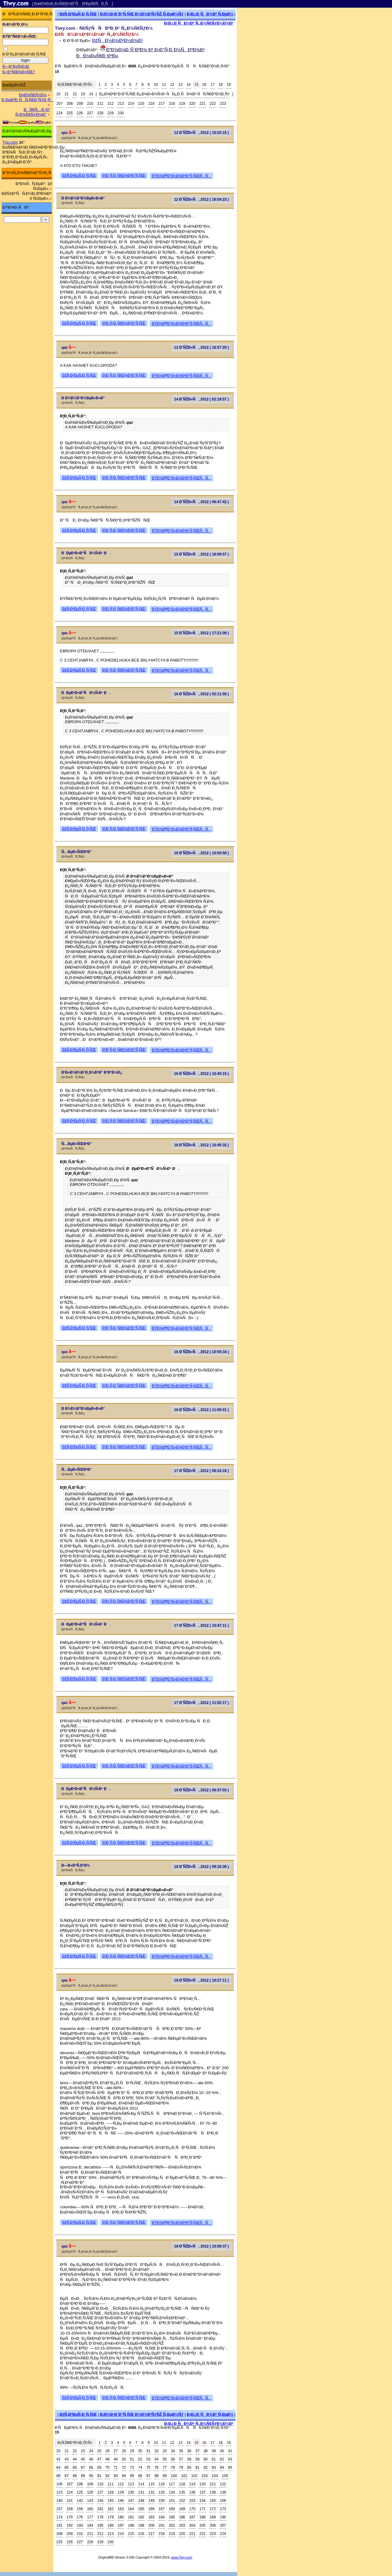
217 (162, 103)
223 (223, 103)
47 (99, 2459)
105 (225, 2476)
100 (174, 2476)
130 (131, 2492)
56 (173, 2459)
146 (121, 2500)
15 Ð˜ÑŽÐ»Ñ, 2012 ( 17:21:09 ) (201, 633)
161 (100, 2509)
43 (67, 2459)
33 (165, 2451)
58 (189, 2459)
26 (107, 2451)
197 (121, 2525)
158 (69, 2509)
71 (116, 2467)
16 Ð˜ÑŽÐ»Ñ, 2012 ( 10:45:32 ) (201, 1145)
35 (181, 2451)
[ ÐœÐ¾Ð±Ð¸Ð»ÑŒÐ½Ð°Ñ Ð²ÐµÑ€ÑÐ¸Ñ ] (72, 4)
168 (172, 2509)
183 (151, 2517)
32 (156, 2451)
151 (172, 2500)
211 (100, 103)
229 (110, 113)
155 (213, 2500)
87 (67, 2476)
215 (141, 103)
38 (206, 2451)
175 (69, 2517)
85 (230, 2467)
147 (131, 2500)
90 (91, 2476)
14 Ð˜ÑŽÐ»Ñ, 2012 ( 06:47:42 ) (201, 502)
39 (214, 2451)
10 (156, 84)
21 (67, 94)
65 (67, 2467)
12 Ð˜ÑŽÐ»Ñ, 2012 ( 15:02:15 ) (201, 133)
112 (121, 2484)
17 (212, 84)
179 (110, 2517)
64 (58, 2467)
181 (131, 2517)
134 (172, 2492)
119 (192, 2484)
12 (172, 84)
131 (141, 2492)
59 (197, 2459)
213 (121, 103)
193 (80, 2525)
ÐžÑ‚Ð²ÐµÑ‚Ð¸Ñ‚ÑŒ (78, 14)
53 (148, 2459)
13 (180, 84)
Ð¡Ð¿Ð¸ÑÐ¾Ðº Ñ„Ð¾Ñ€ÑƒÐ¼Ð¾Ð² (198, 23)
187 (192, 2517)
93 (116, 2476)
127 (100, 2492)
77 (165, 2467)
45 (83, 2459)
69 (99, 2467)
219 (182, 103)
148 (141, 2500)
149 (151, 2500)
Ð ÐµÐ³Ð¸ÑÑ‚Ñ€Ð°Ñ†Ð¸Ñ (28, 99)
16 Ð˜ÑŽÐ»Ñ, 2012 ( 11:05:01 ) (201, 1410)
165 (141, 2509)
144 (100, 2500)
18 (221, 84)
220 (192, 103)
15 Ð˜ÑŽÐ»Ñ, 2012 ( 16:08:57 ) (201, 554)
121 (213, 2484)
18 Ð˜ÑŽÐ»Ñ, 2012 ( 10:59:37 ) (201, 2246)
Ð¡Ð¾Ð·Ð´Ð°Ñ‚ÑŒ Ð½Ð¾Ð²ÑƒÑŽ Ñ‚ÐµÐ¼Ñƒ (141, 14)
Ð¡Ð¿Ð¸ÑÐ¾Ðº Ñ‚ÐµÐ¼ (210, 14)
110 (100, 2484)
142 (80, 2500)
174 (59, 2517)
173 (223, 2509)
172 (213, 2509)
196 (110, 2525)
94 (124, 2476)
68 (91, 2467)
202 (172, 2525)
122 (223, 2484)
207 (59, 103)
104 (215, 2476)
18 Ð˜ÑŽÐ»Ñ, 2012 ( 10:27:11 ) (201, 1980)
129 (121, 2492)
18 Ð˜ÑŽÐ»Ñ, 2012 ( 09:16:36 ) (201, 1867)
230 (121, 113)
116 (162, 2484)
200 (151, 2525)
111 (110, 2484)
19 (229, 84)
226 (80, 113)
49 (116, 2459)
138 (213, 2492)
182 (141, 2517)
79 (181, 2467)
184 (162, 2517)
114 (141, 2484)
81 (197, 2467)
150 (162, 2500)
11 (164, 84)
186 (182, 2517)
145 (110, 2500)
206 (213, 2525)
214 (131, 103)
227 (90, 113)
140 (59, 2500)
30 (140, 2451)
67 (83, 2467)
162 (110, 2509)
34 (173, 2451)
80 (189, 2467)
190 (223, 2517)
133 (162, 2492)
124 (69, 2492)
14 (188, 84)
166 (151, 2509)
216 (151, 103)
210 (90, 103)
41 (230, 2451)
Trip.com (10, 142)
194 (90, 2525)
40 (222, 2451)
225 (69, 113)
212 (110, 103)
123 (59, 2492)
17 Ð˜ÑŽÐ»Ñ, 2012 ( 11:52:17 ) (201, 1703)
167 (162, 2509)
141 (69, 2500)
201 (162, 2525)
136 (192, 2492)
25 (99, 2451)
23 (83, 94)
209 (80, 103)
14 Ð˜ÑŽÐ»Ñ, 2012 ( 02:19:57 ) (201, 399)
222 (213, 103)
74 (140, 2467)
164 (131, 2509)
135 (182, 2492)
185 (172, 2517)
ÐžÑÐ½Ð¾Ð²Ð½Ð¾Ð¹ (117, 40)
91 (99, 2476)
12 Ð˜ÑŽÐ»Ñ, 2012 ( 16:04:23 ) (201, 199)
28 (124, 2451)
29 (132, 2451)
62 (222, 2459)
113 (131, 2484)
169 (182, 2509)
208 (69, 103)
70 (107, 2467)
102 (194, 2476)
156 (223, 2500)
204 (192, 2525)
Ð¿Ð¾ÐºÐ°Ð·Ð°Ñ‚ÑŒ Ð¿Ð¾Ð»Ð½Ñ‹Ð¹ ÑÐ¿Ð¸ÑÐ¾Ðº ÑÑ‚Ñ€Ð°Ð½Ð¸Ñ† (164, 94)
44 (75, 2459)
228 (100, 113)
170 (192, 2509)
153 (192, 2500)
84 (222, 2467)
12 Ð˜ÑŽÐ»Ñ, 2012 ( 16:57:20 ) (201, 347)
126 (90, 2492)
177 (90, 2517)
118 (182, 2484)
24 (91, 94)
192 (69, 2525)
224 (59, 113)
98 (156, 2476)
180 (121, 2517)
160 (90, 2509)
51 (132, 2459)
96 (140, 2476)
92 (107, 2476)
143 (90, 2500)
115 (151, 2484)
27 (116, 2451)
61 (214, 2459)
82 (206, 2467)
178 (100, 2517)
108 (80, 2484)
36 (189, 2451)
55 (165, 2459)
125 (80, 2492)
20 (58, 94)
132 (151, 2492)
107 (69, 2484)
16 (204, 84)
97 (148, 2476)
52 (140, 2459)
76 (156, 2467)
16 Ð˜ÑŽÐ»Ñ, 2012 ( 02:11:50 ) (201, 694)
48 (107, 2459)
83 (214, 2467)
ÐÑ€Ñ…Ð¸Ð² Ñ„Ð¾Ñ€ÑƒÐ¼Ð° (32, 112)
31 (148, 2451)
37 (197, 2451)
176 (80, 2517)
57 (181, 2459)
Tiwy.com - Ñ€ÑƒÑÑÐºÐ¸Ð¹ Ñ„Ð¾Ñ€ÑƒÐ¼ (104, 28)
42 (58, 2459)
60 (206, 2459)
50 (124, 2459)
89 (83, 2476)
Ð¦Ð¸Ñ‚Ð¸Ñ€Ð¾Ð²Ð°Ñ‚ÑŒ (123, 175)
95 (132, 2476)
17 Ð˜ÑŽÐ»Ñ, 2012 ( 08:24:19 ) (201, 1471)
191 (59, 2525)
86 (58, 2476)
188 (202, 2517)
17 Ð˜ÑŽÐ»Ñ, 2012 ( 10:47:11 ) (201, 1625)
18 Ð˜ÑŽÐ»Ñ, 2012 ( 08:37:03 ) (201, 1790)
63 (230, 2459)
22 (75, 94)
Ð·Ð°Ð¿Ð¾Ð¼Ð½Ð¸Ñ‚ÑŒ (24, 54)
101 (184, 2476)
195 (100, 2525)
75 (148, 2467)
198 (131, 2525)
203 (182, 2525)
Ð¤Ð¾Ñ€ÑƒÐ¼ (33, 95)
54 (156, 2459)
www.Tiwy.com (181, 2557)
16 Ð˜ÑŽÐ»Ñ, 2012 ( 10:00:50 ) (201, 853)
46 (91, 2459)
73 (132, 2467)
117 (172, 2484)
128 (110, 2492)
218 (172, 103)
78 (173, 2467)
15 (196, 84)
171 (202, 2509)
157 (59, 2509)
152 (182, 2500)
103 (205, 2476)
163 (121, 2509)
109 (90, 2484)
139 (223, 2492)
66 (75, 2467)
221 (202, 103)
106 (59, 2484)
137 (202, 2492)
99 (165, 2476)
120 (202, 2484)
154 (202, 2500)
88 (75, 2476)
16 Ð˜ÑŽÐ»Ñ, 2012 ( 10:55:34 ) (201, 1352)
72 (124, 2467)
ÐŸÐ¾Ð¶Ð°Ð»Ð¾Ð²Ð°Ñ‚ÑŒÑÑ (181, 176)
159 (80, 2509)
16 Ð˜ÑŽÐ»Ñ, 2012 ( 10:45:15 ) (201, 1074)
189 (213, 2517)
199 (141, 2525)
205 (202, 2525)
